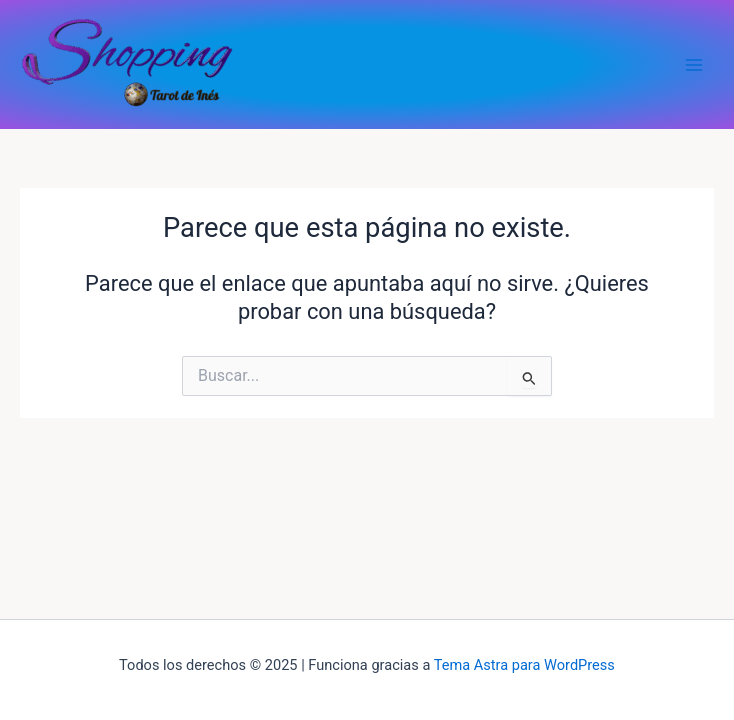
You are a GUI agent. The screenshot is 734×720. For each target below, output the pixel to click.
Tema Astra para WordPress (524, 665)
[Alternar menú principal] (694, 64)
